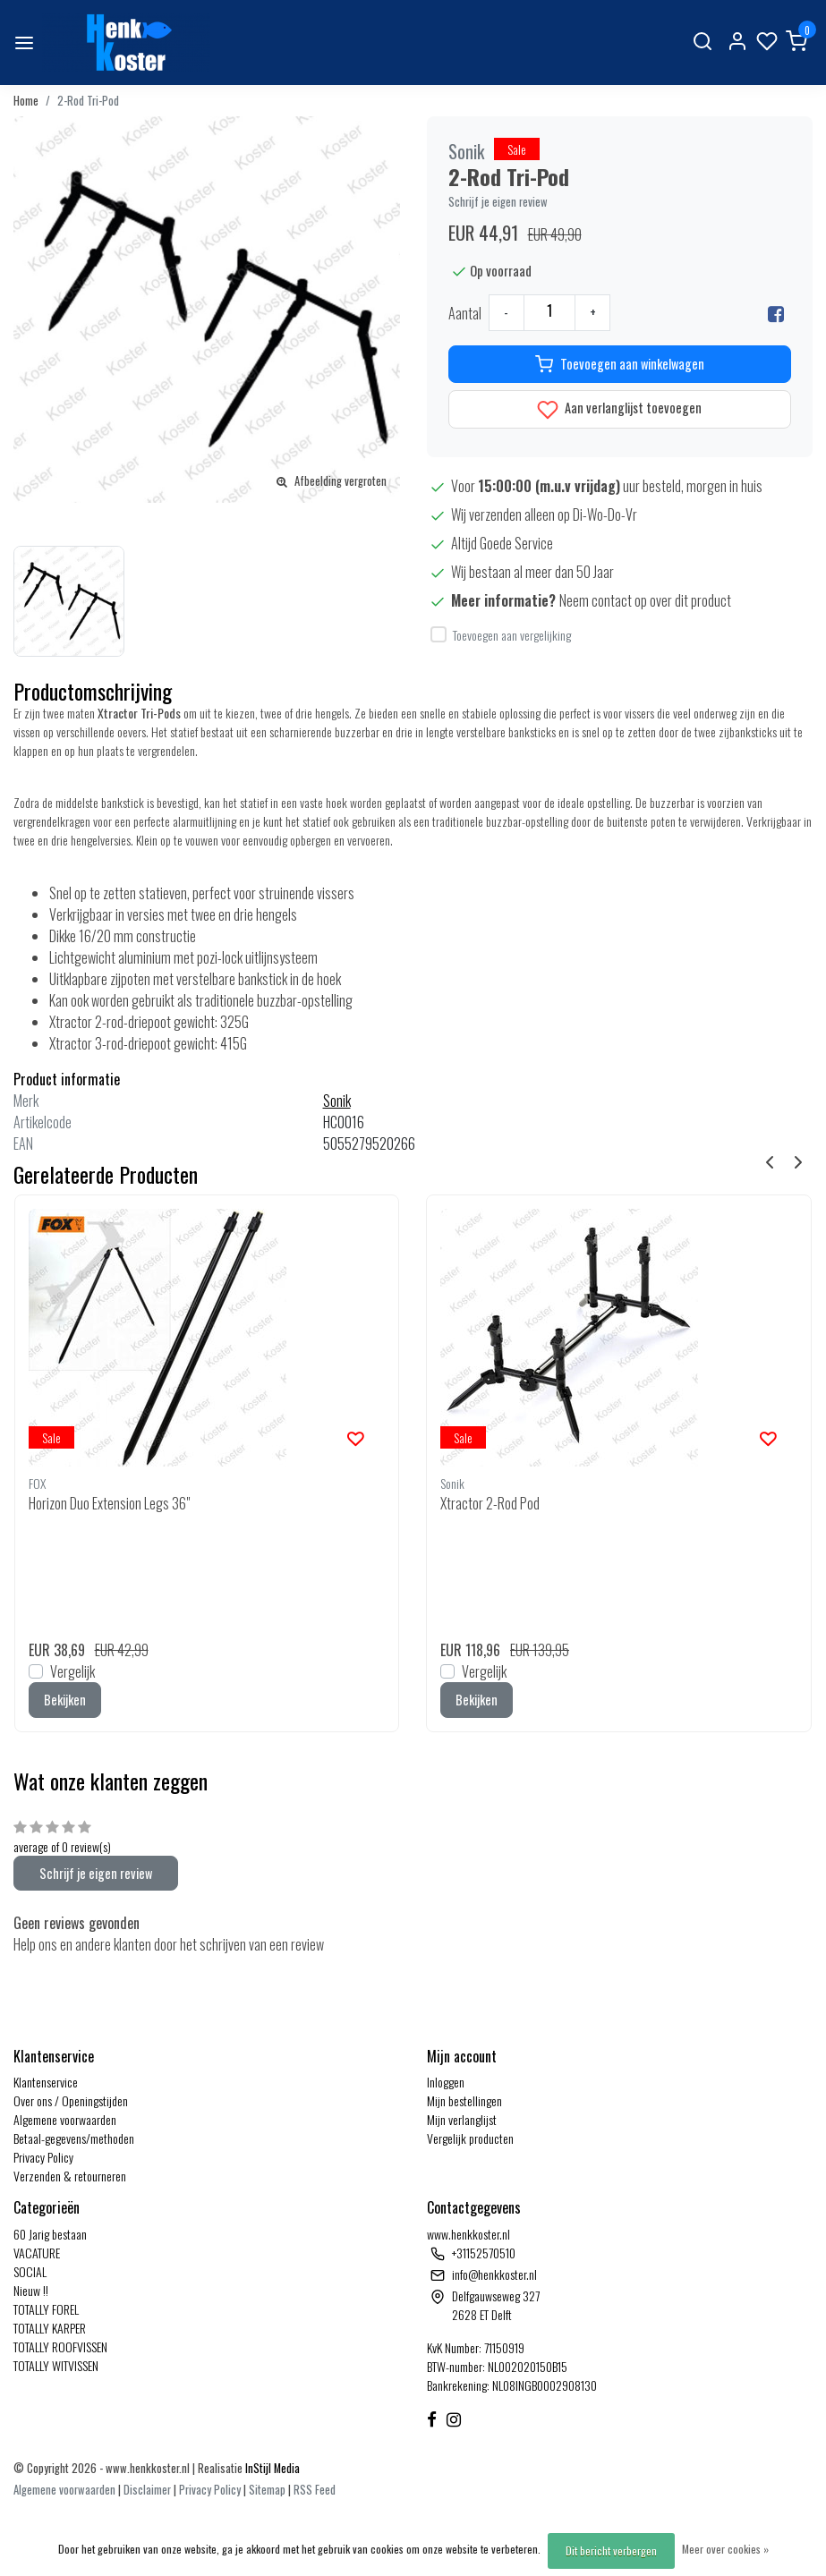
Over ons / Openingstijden (70, 2100)
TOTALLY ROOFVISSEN (60, 2346)
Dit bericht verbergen (611, 2550)
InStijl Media (271, 2468)
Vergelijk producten (470, 2138)
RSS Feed (315, 2489)
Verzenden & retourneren (69, 2175)
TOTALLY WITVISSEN (55, 2365)
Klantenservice (45, 2081)
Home (25, 100)
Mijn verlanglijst (462, 2119)
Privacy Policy (43, 2156)
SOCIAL (30, 2271)
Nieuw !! (30, 2290)
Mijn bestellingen (464, 2100)
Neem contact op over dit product (645, 600)
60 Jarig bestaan (50, 2233)
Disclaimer (147, 2489)
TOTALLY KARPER (49, 2327)
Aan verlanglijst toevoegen (619, 409)
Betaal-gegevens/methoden (73, 2138)
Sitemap (267, 2489)
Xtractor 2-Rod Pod (490, 1503)
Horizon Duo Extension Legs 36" (109, 1503)
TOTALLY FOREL (46, 2309)
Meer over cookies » (725, 2548)
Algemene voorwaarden (64, 2119)
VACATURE (36, 2252)
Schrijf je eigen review (498, 201)
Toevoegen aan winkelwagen (619, 364)
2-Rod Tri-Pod (88, 100)
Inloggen (445, 2081)
